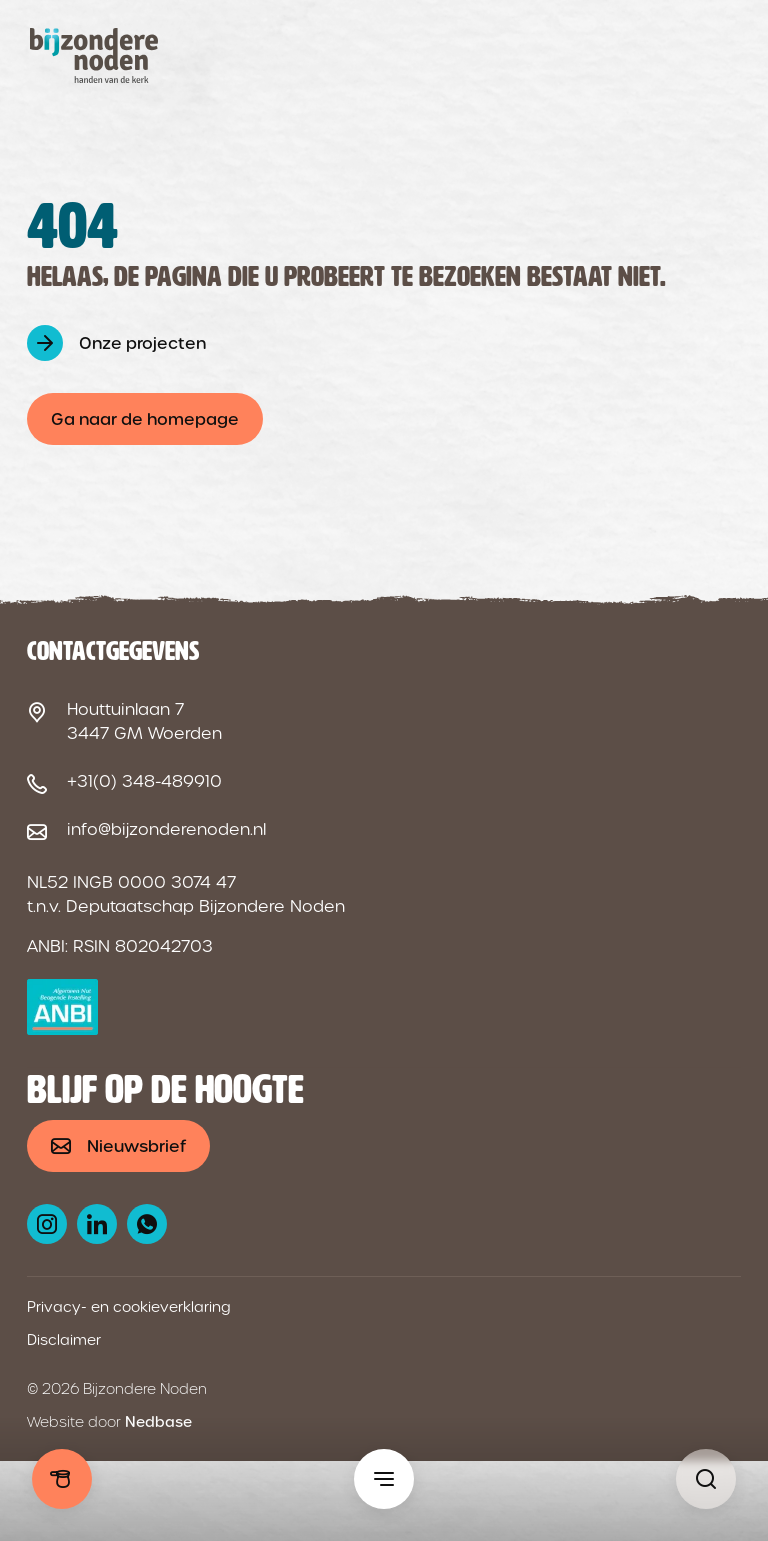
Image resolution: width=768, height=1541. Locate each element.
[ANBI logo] (62, 1007)
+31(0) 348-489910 (144, 781)
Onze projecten (142, 343)
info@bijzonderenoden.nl (166, 829)
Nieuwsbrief (136, 1146)
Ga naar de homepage (145, 419)
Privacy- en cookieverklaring (129, 1307)
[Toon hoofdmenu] (384, 1479)
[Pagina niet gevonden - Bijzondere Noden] (706, 1479)
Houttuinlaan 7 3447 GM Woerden (144, 721)
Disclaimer (64, 1340)
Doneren (62, 1479)
